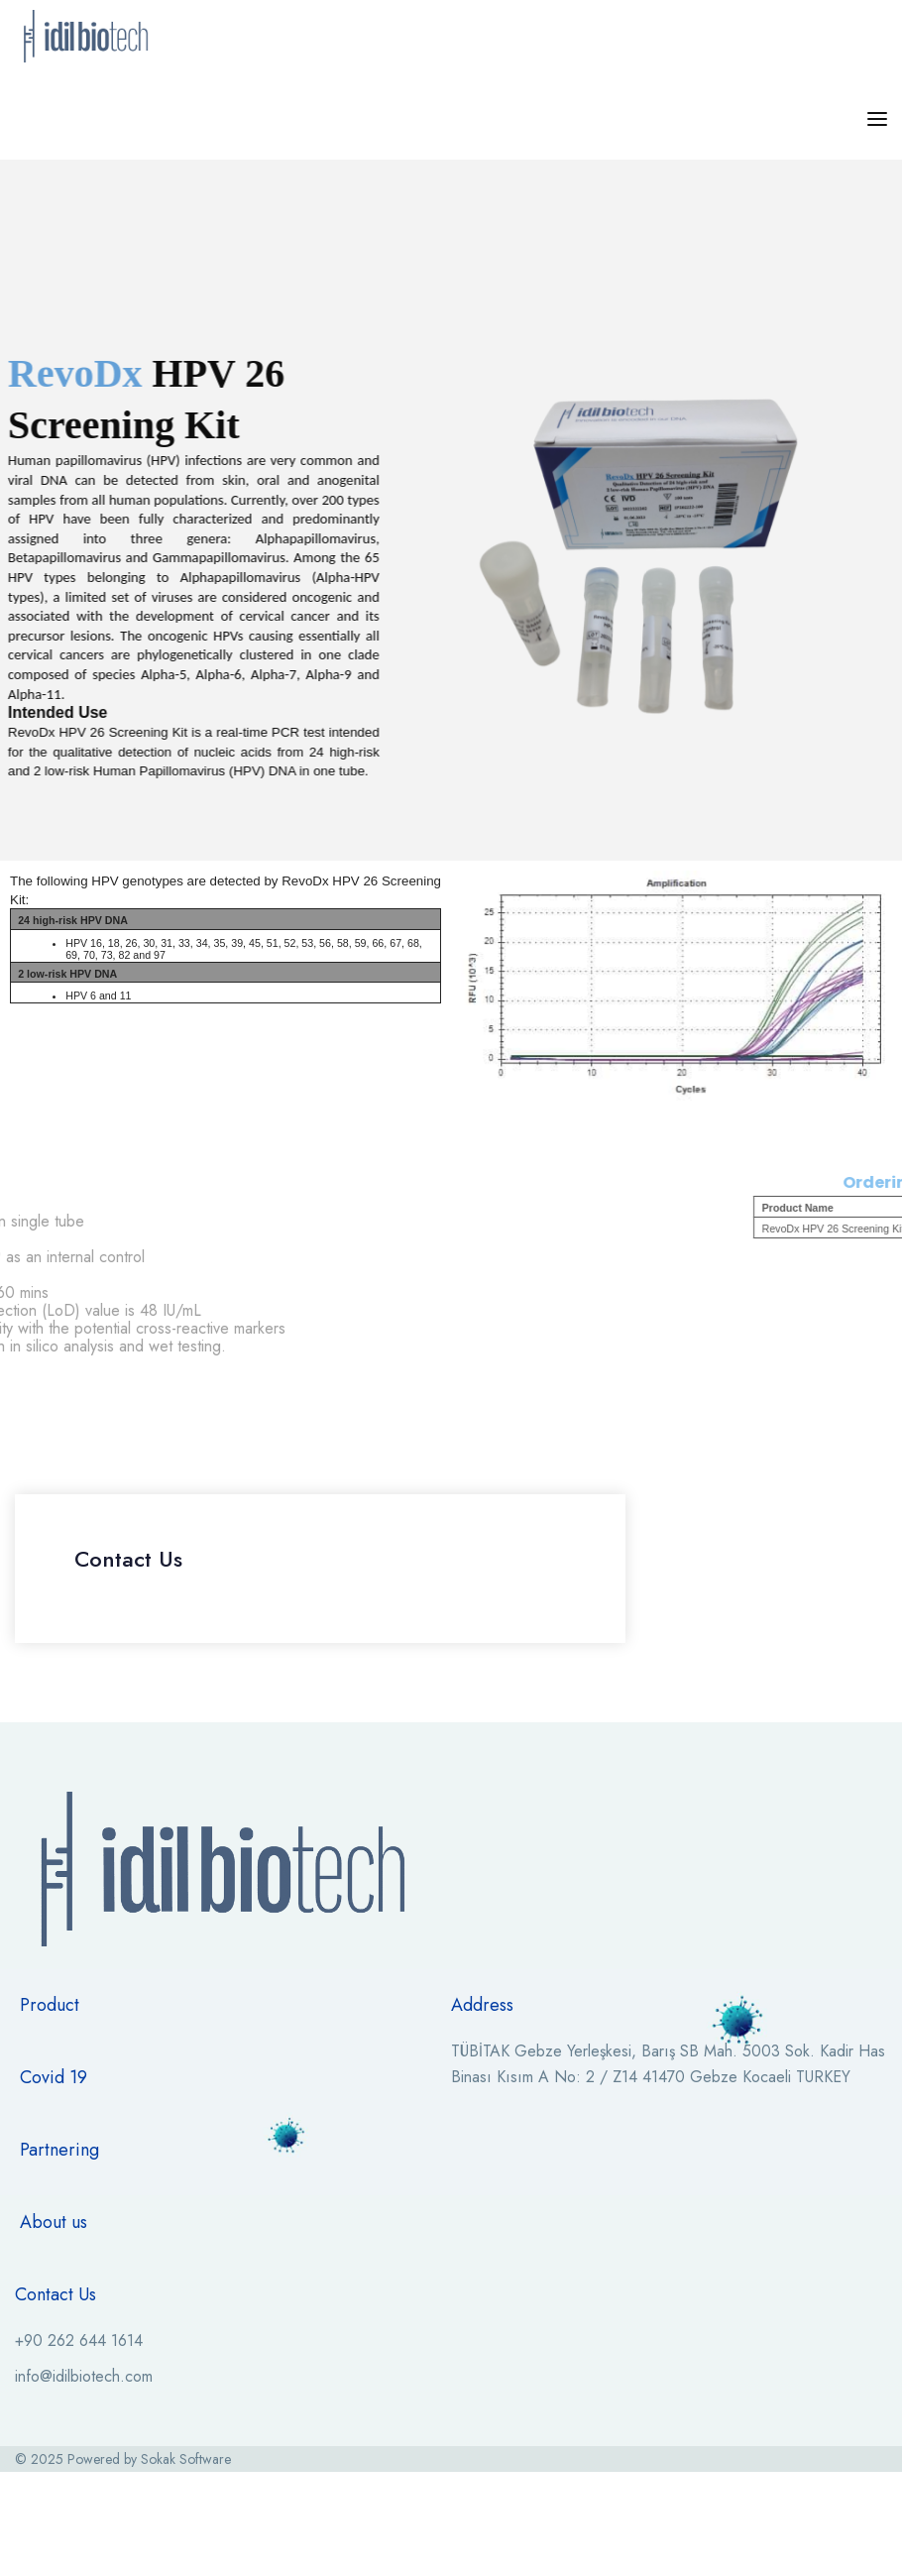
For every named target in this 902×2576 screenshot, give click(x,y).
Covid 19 (53, 2077)
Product (49, 2005)
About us (53, 2222)
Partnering (59, 2150)
